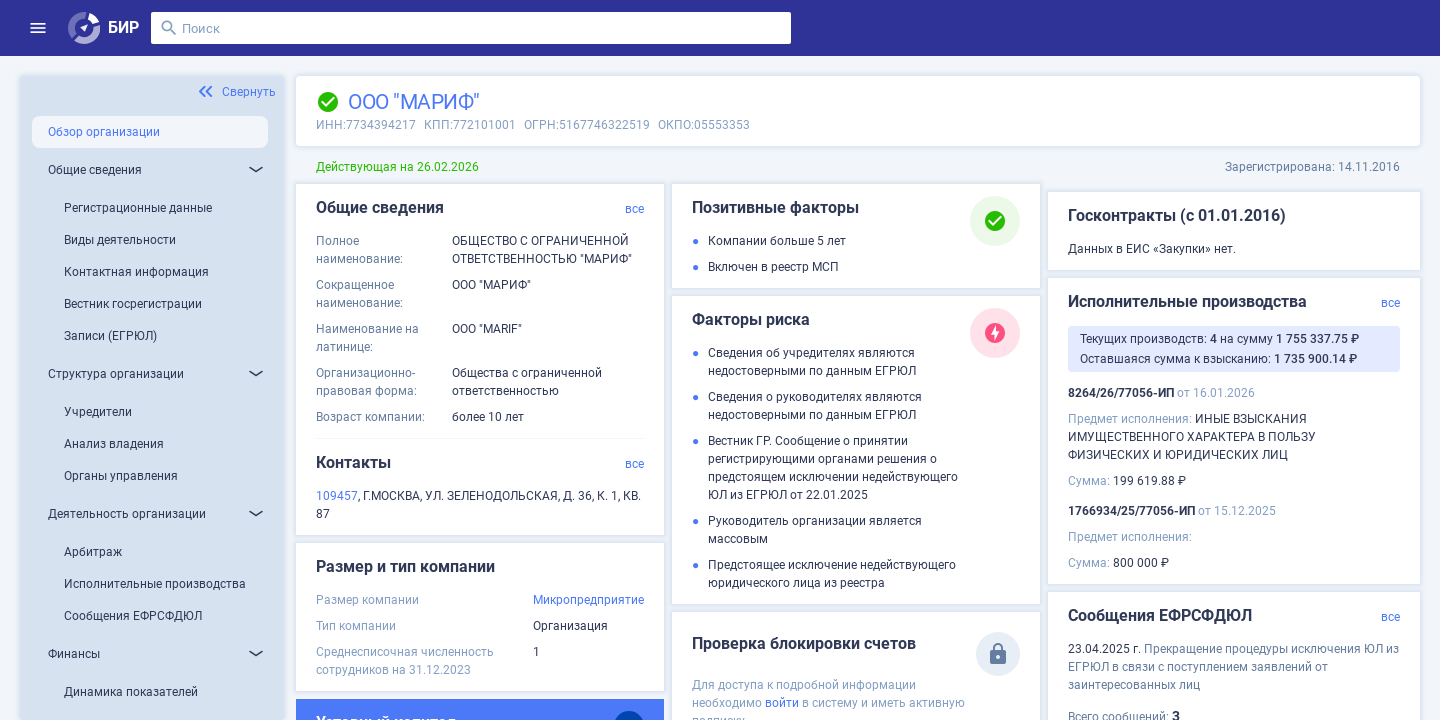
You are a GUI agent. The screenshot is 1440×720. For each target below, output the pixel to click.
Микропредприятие (588, 600)
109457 (337, 496)
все (634, 209)
